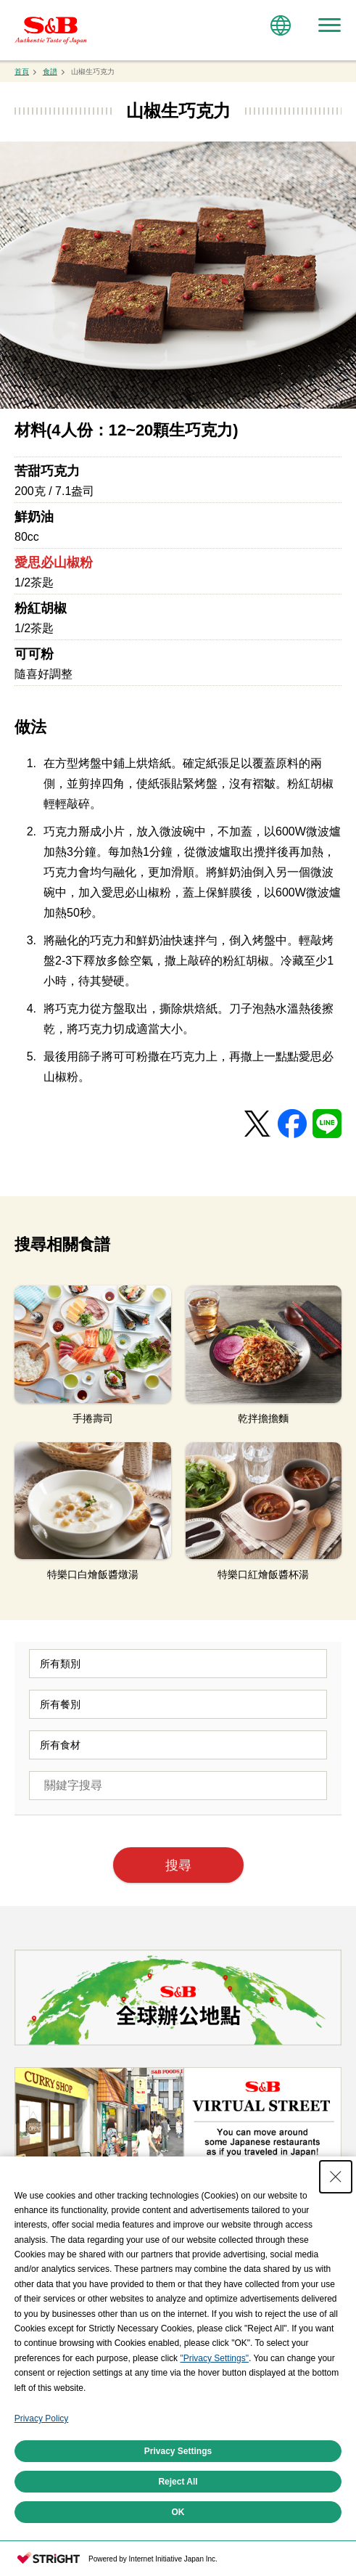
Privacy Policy (42, 2525)
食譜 (50, 71)
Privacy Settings (178, 2558)
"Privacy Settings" (214, 2465)
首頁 (22, 71)
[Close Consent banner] (336, 2283)
